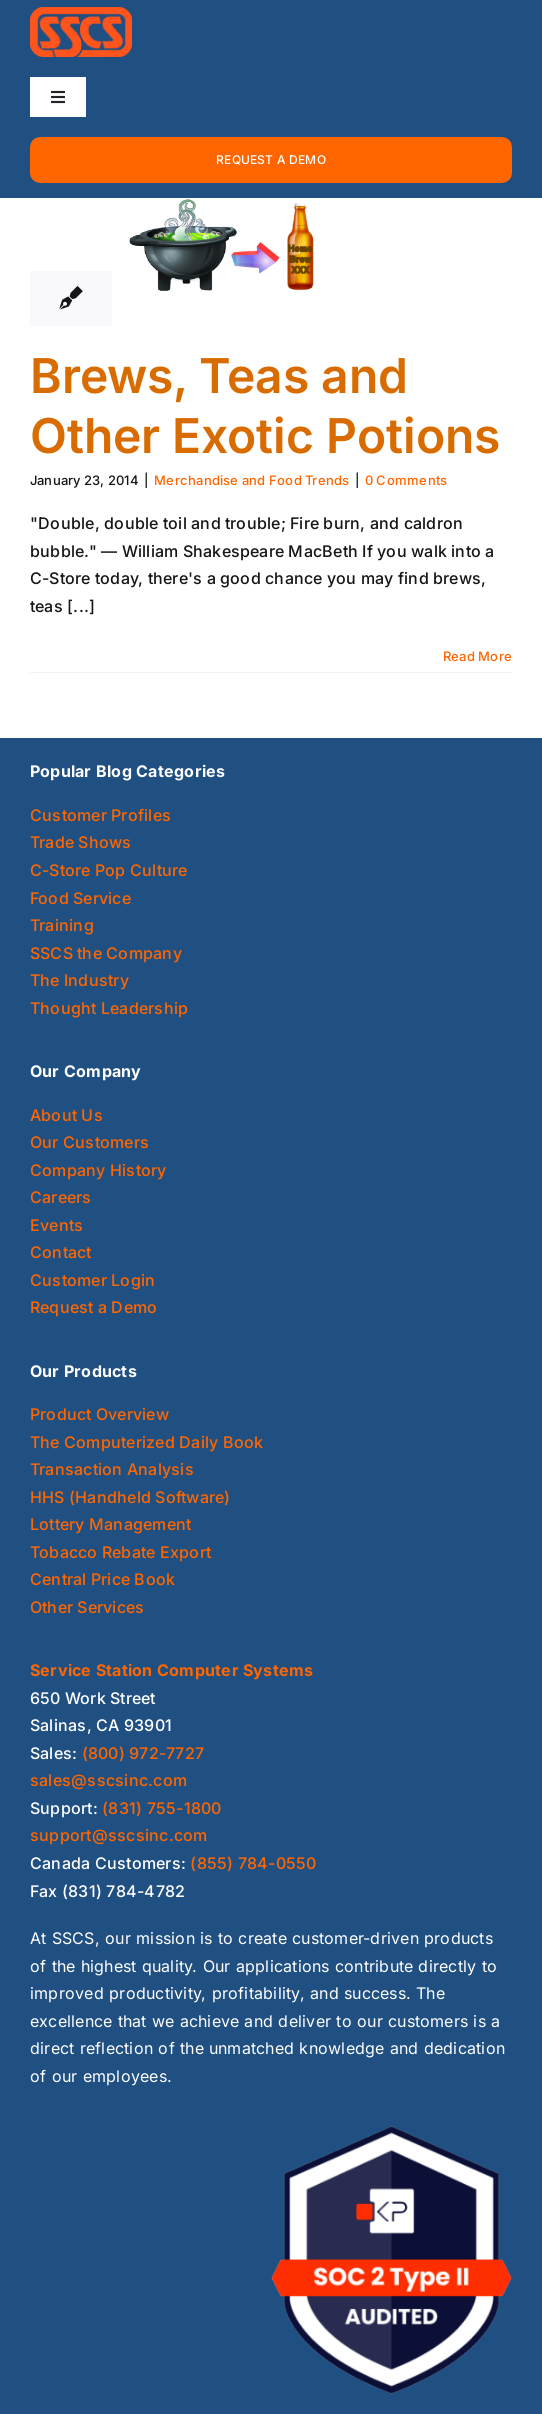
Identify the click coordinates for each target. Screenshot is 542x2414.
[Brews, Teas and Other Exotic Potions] (227, 246)
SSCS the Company (106, 953)
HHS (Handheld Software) (130, 1497)
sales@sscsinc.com (108, 1780)
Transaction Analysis (112, 1469)
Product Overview (99, 1414)
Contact (61, 1252)
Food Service (80, 898)
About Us (66, 1115)
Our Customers (89, 1142)
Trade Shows (81, 842)
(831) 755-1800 (161, 1808)
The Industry (79, 980)
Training (62, 925)
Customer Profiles (100, 815)
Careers (61, 1197)
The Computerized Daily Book (146, 1442)
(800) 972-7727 (143, 1753)
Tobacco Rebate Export (120, 1552)
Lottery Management (110, 1524)
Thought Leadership (109, 1008)
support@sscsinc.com (119, 1835)
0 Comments (406, 480)
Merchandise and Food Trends (251, 480)
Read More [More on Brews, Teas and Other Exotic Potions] (477, 656)
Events (56, 1225)
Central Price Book (102, 1579)
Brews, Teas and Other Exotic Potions (265, 405)
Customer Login (92, 1280)
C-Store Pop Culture (109, 870)
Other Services (87, 1607)
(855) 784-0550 (253, 1863)
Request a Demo (93, 1307)
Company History (98, 1170)
